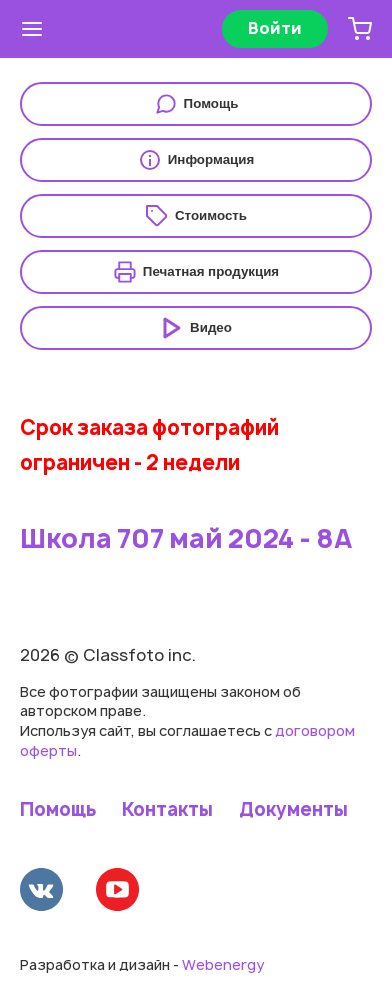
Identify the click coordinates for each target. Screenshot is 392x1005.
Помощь (58, 810)
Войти (275, 28)
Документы (293, 810)
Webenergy (223, 964)
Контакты (167, 810)
